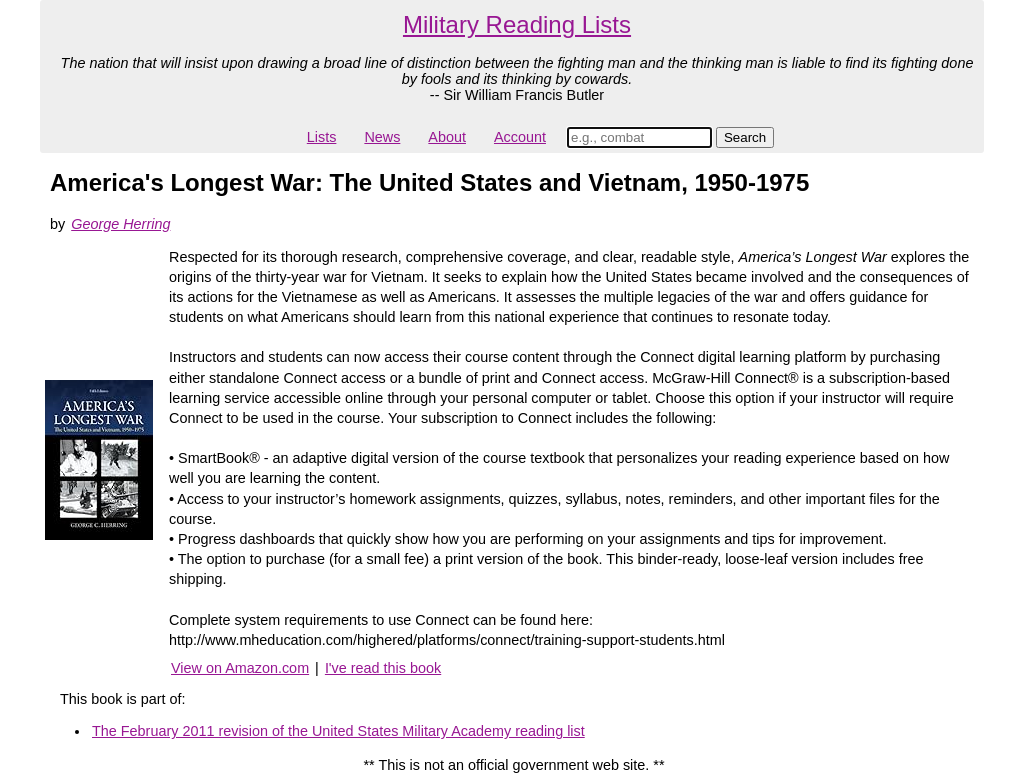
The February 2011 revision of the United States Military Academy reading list (338, 731)
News (382, 137)
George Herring (120, 224)
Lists (322, 137)
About (447, 137)
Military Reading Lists (517, 24)
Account (520, 137)
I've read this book (383, 668)
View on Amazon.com (240, 668)
